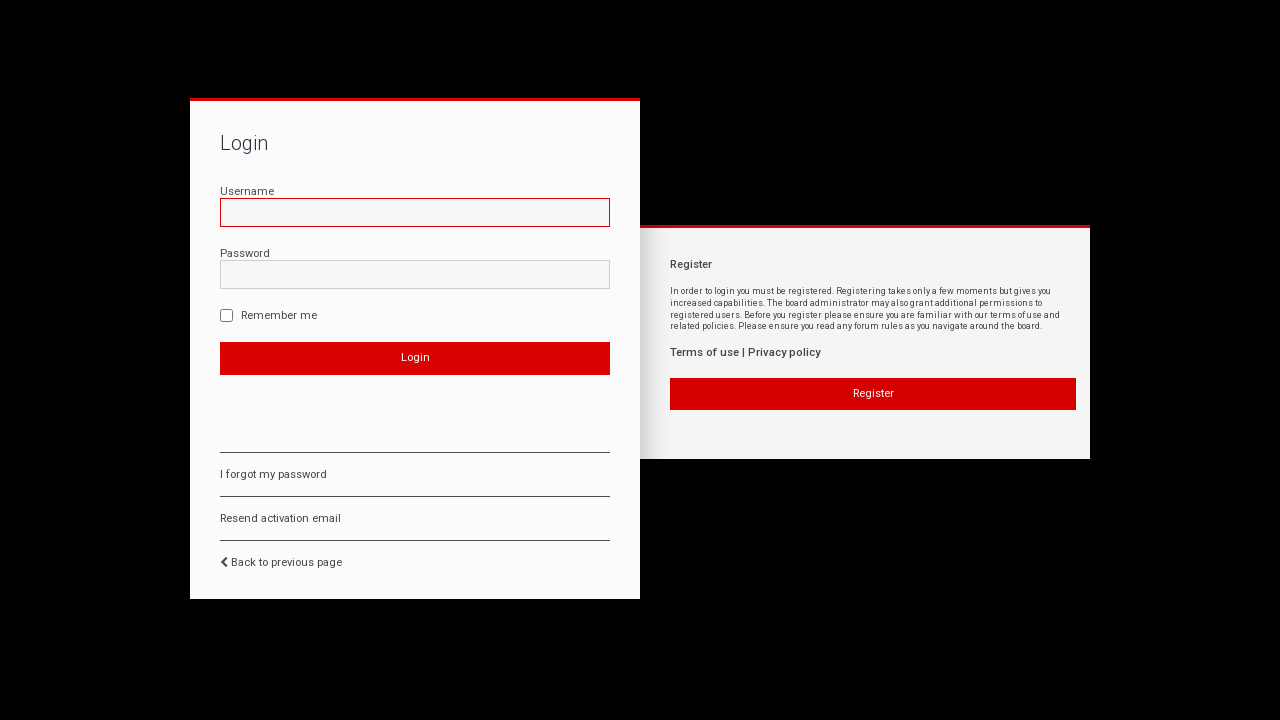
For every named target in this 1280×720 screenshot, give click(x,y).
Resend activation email (280, 518)
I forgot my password (273, 474)
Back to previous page (286, 562)
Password (245, 253)
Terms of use (704, 352)
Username (247, 191)
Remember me (268, 315)
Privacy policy (784, 352)
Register (873, 393)
